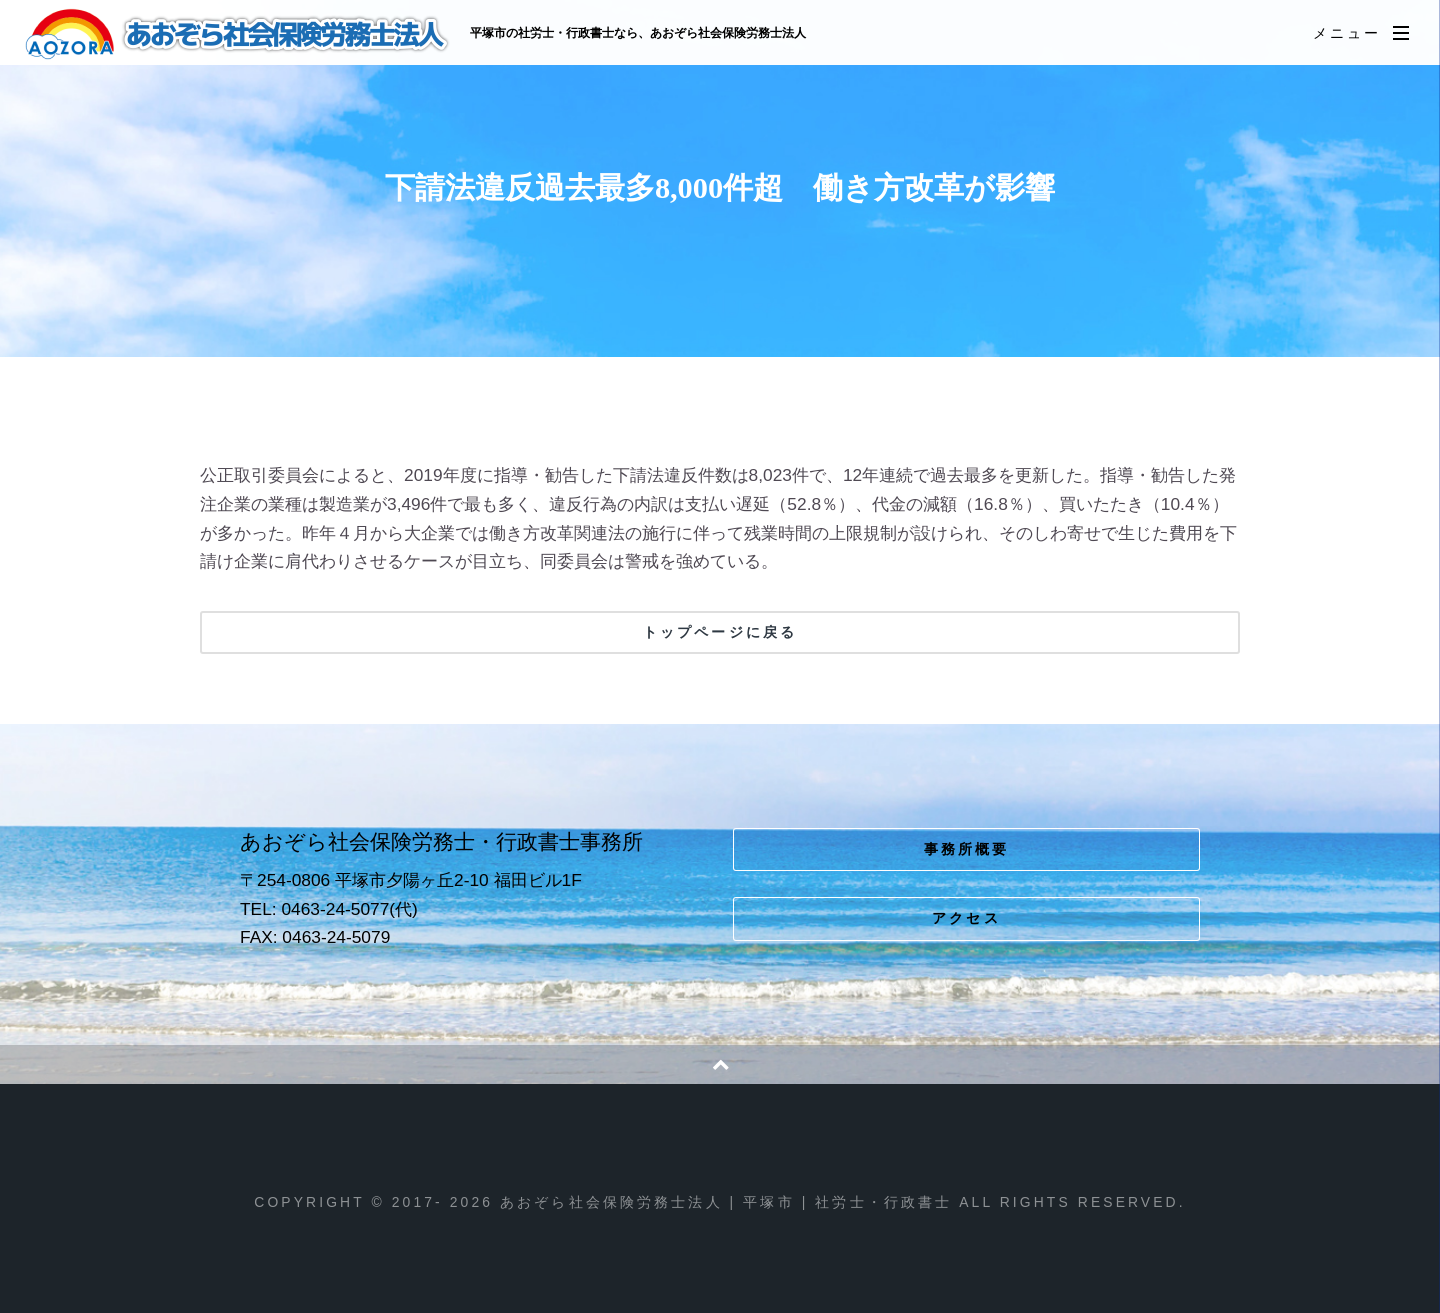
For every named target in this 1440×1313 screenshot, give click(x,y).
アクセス (966, 918)
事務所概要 (967, 849)
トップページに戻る (720, 632)
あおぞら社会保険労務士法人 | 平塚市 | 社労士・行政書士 (238, 34)
